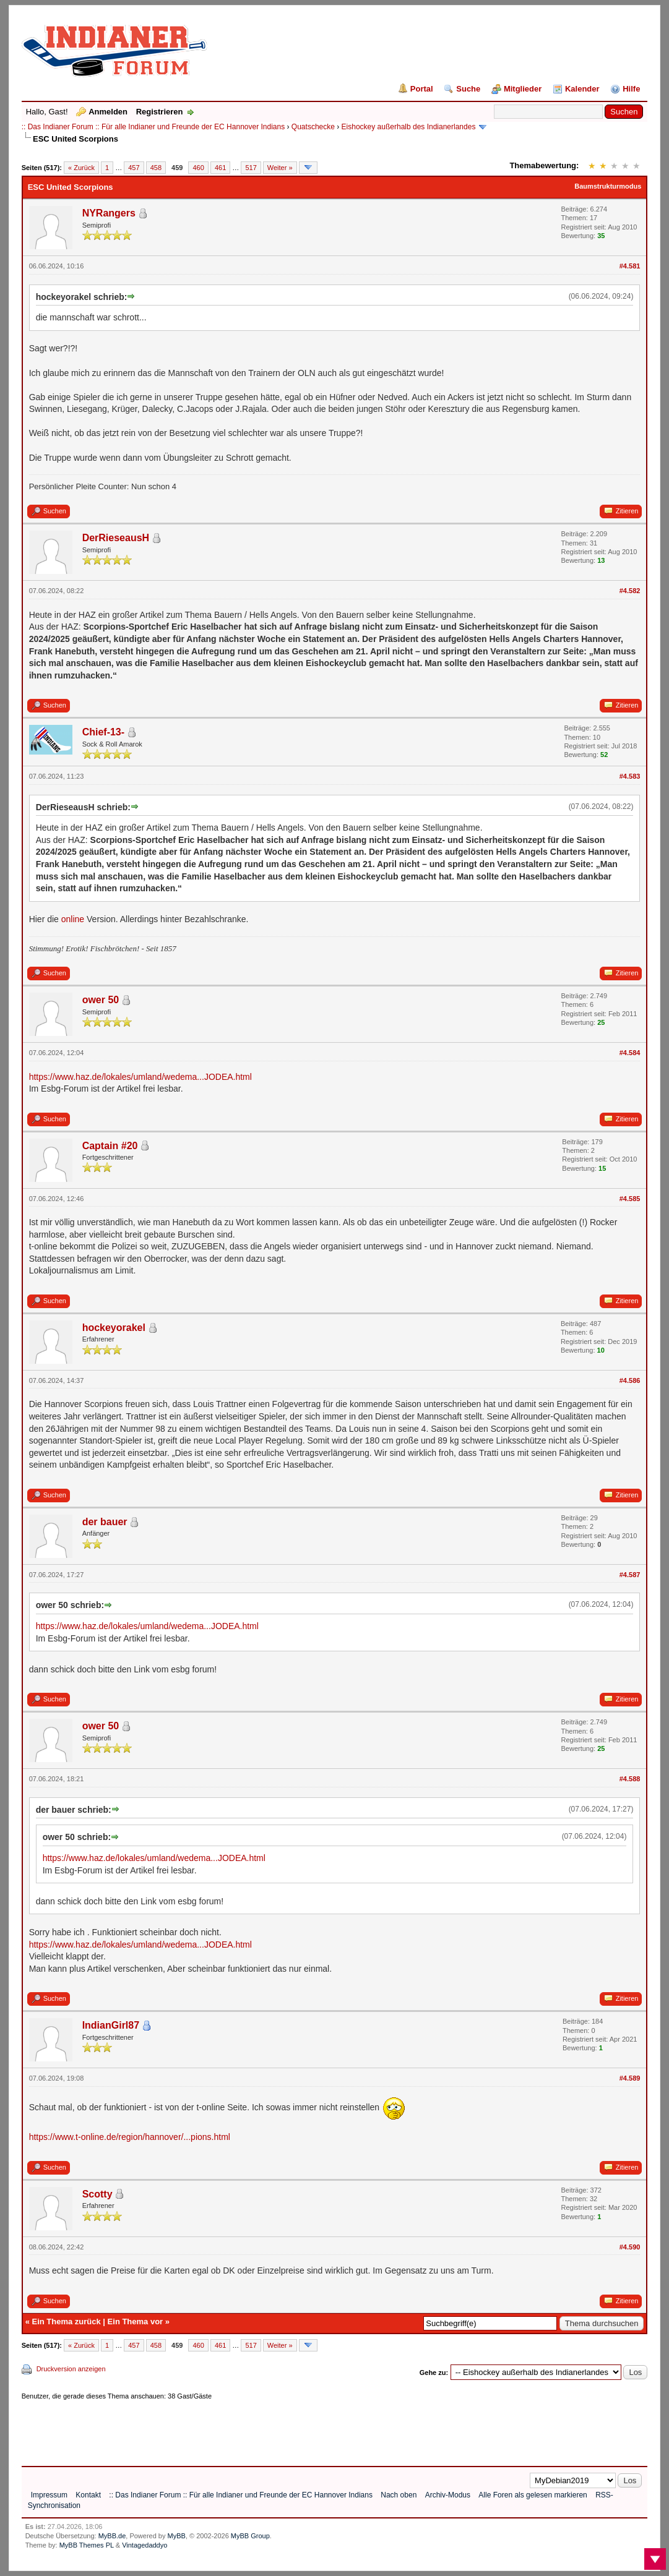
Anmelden (107, 111)
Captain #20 (110, 1145)
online (72, 919)
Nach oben (399, 2495)
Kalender (582, 88)
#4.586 (630, 1380)
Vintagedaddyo (144, 2545)
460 (198, 167)
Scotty (97, 2194)
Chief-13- (103, 732)
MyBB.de (112, 2536)
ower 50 (100, 1000)
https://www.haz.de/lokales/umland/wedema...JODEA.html (140, 1077)
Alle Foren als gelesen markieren (532, 2495)
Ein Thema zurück (66, 2321)
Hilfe (631, 88)
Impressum (49, 2495)
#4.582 (630, 590)
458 (156, 167)
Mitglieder (523, 88)
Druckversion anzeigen (71, 2369)
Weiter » (280, 167)
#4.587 (630, 1574)
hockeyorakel (113, 1327)
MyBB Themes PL (86, 2545)
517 (250, 167)
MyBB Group (250, 2536)
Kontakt (88, 2495)
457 (133, 167)
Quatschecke (313, 126)
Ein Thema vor (135, 2321)
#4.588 (630, 1778)
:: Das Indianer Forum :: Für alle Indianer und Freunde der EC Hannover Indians (153, 126)
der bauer (104, 1522)
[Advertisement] (247, 2429)
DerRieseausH (116, 538)
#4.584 (630, 1052)
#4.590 (630, 2247)
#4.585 (630, 1198)
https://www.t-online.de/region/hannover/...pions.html (129, 2137)
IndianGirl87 (110, 2025)
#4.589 (630, 2078)
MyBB (177, 2536)
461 (220, 167)
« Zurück (81, 167)
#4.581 (630, 266)
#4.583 (630, 776)
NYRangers (109, 213)
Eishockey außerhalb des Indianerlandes (409, 126)
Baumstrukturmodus (607, 186)
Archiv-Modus (447, 2495)
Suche (468, 88)
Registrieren (159, 111)
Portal (421, 88)
